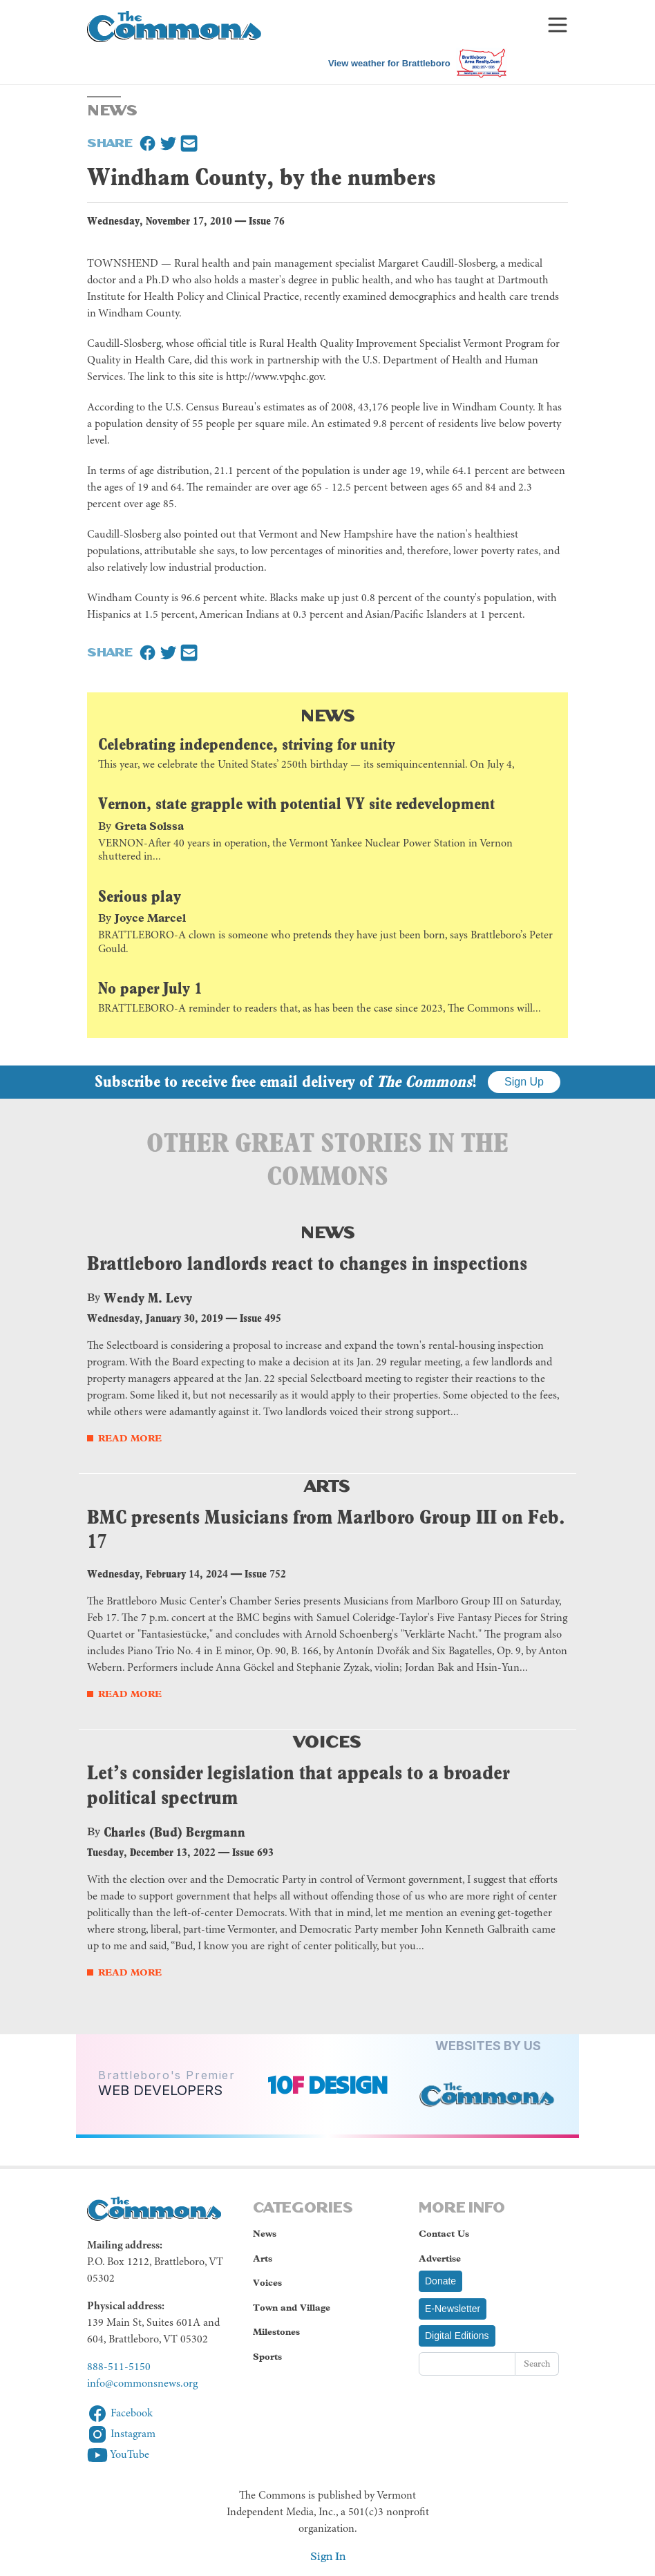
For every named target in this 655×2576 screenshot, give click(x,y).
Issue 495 (260, 1318)
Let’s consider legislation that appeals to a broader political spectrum (298, 1785)
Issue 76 (267, 220)
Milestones (276, 2332)
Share (110, 142)
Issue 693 (253, 1852)
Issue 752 (265, 1573)
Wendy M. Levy (148, 1297)
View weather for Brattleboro (389, 63)
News (328, 714)
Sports (267, 2356)
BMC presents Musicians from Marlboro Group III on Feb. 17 (326, 1529)
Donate (440, 2280)
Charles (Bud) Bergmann (174, 1832)
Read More (130, 1438)
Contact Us (444, 2233)
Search (537, 2363)
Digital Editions (457, 2335)
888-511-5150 (119, 2367)
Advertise (440, 2258)
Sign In (327, 2556)
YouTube (118, 2455)
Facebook (120, 2413)
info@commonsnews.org (142, 2383)
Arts (327, 1484)
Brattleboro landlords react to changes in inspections (307, 1263)
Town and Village (291, 2307)
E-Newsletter (452, 2308)
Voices (327, 1740)
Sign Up (524, 1082)
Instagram (121, 2434)
